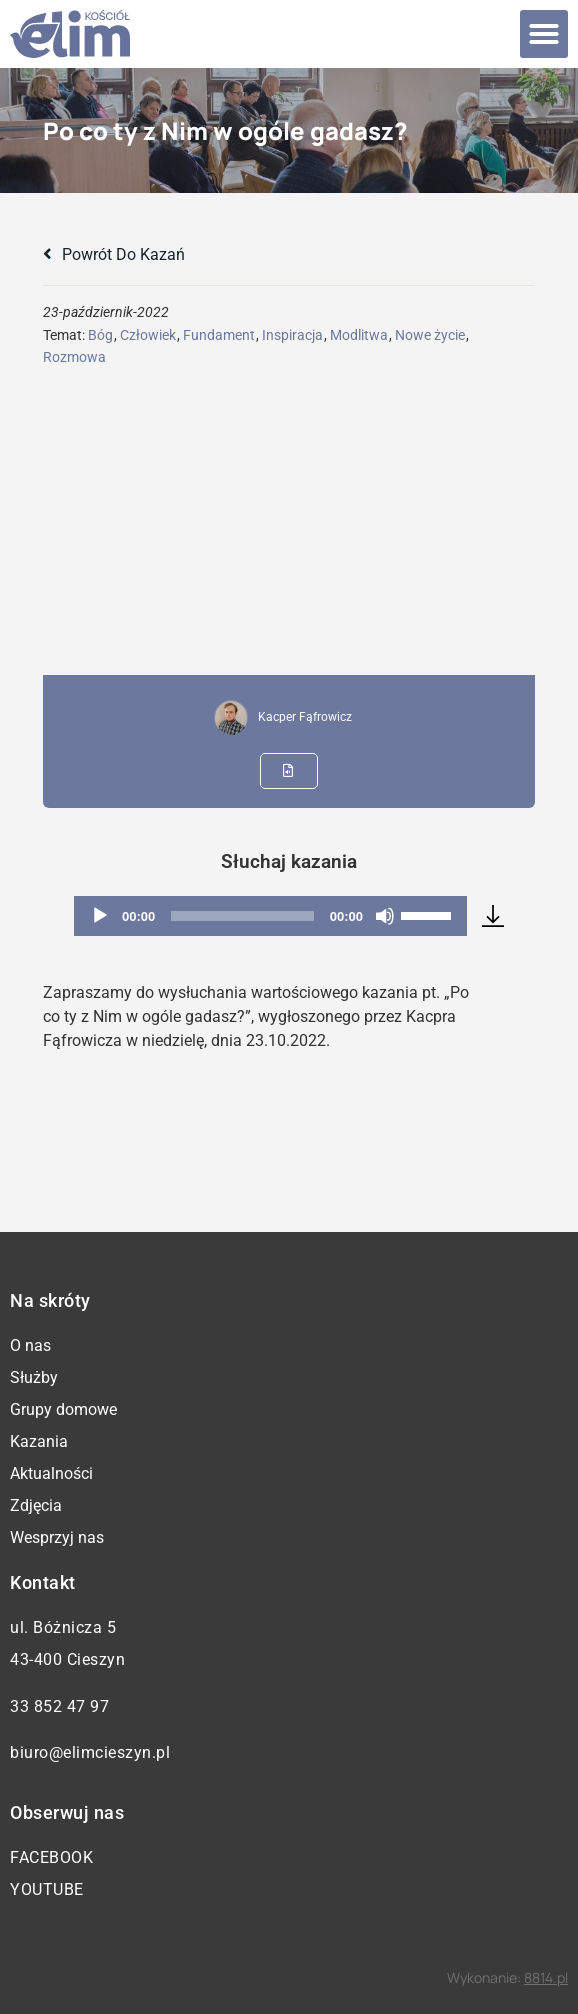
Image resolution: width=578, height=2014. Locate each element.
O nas (30, 1345)
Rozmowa (74, 357)
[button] (544, 34)
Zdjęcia (36, 1505)
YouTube (47, 1889)
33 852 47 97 (59, 1706)
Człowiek (148, 335)
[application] (270, 916)
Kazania (39, 1441)
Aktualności (51, 1473)
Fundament (219, 335)
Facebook (51, 1857)
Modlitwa (359, 335)
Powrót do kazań (114, 254)
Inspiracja (292, 335)
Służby (34, 1377)
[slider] (242, 916)
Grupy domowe (63, 1409)
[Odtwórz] (100, 916)
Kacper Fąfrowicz (305, 717)
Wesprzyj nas (57, 1537)
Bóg (100, 335)
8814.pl (546, 1977)
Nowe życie (430, 335)
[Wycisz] (385, 916)
